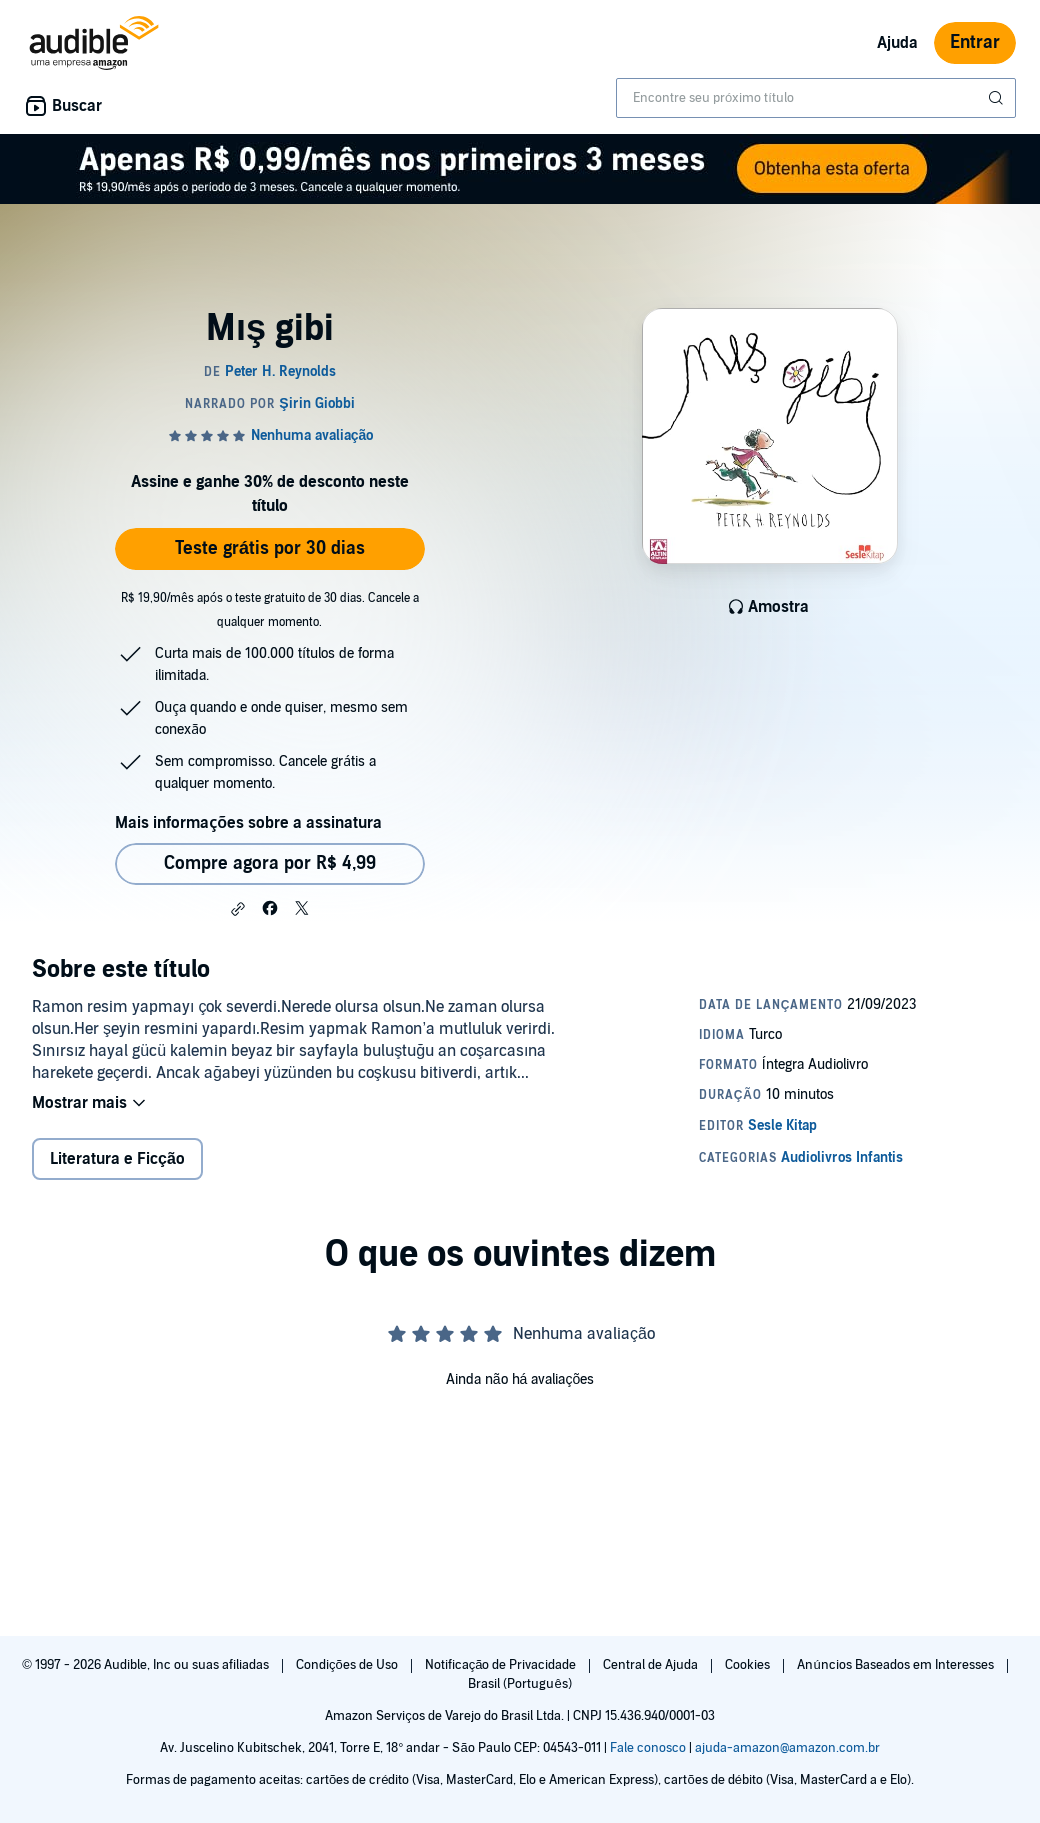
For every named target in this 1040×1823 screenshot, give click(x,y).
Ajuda (897, 43)
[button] (238, 909)
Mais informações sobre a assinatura (248, 823)
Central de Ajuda (652, 1665)
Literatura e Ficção (117, 1159)
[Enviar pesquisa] (998, 98)
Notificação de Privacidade (502, 1665)
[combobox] (816, 98)
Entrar (975, 42)
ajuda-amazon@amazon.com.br (787, 1748)
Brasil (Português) (519, 1684)
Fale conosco (648, 1748)
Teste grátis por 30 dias (270, 548)
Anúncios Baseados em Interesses (896, 1665)
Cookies (749, 1665)
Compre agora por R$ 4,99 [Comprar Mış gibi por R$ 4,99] (270, 863)
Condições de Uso (348, 1665)
